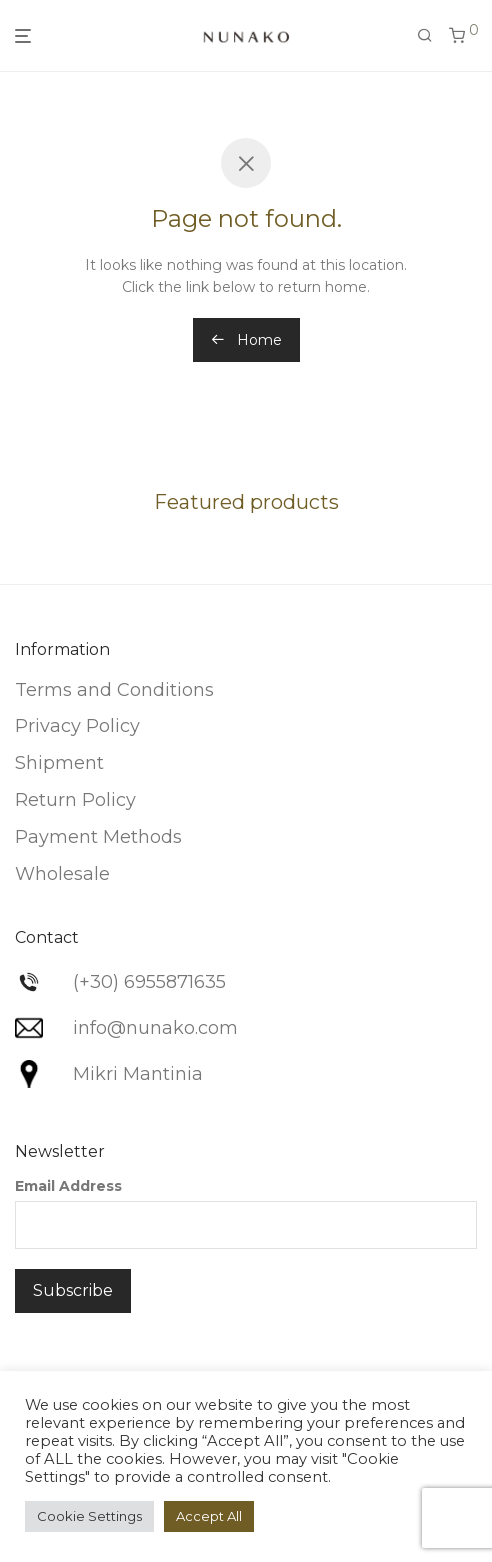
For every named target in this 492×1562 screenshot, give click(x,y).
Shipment (59, 763)
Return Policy (75, 800)
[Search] (425, 36)
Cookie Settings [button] (89, 1516)
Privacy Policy (77, 726)
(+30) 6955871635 (149, 982)
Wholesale (62, 874)
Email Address (68, 1186)
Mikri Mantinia (138, 1074)
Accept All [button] (209, 1516)
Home (246, 340)
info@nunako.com (155, 1028)
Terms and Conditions (114, 690)
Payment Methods (98, 837)
